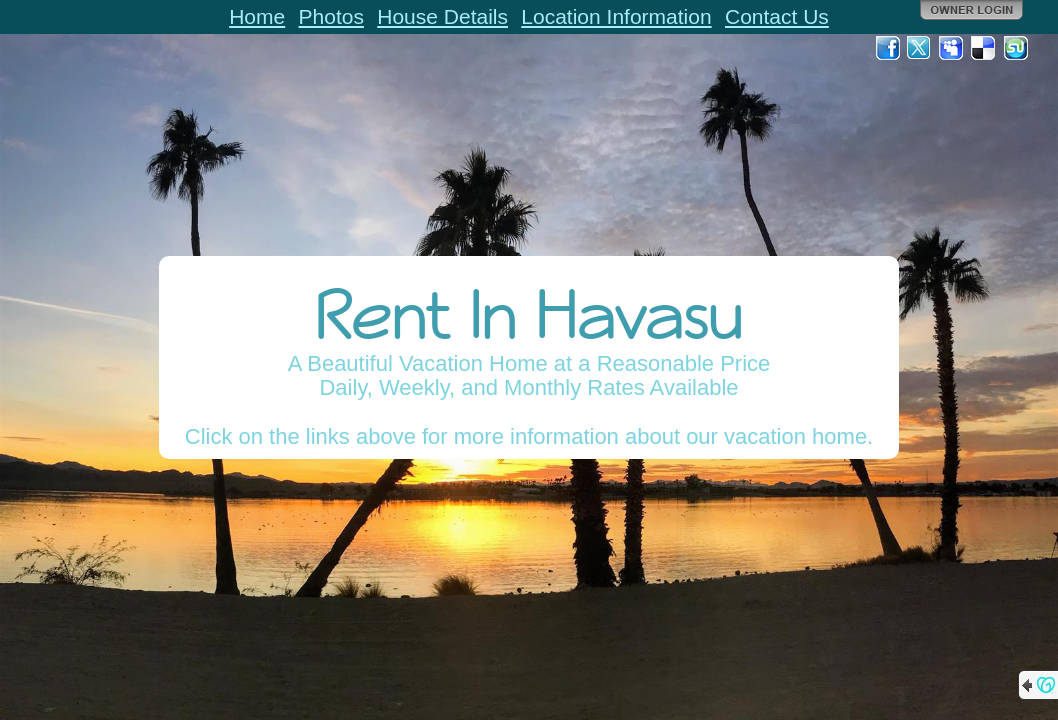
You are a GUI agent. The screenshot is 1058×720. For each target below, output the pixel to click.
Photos (331, 16)
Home (257, 16)
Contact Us (777, 16)
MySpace (952, 48)
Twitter (920, 48)
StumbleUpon (1016, 48)
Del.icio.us (984, 48)
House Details (442, 16)
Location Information (616, 16)
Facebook (888, 48)
